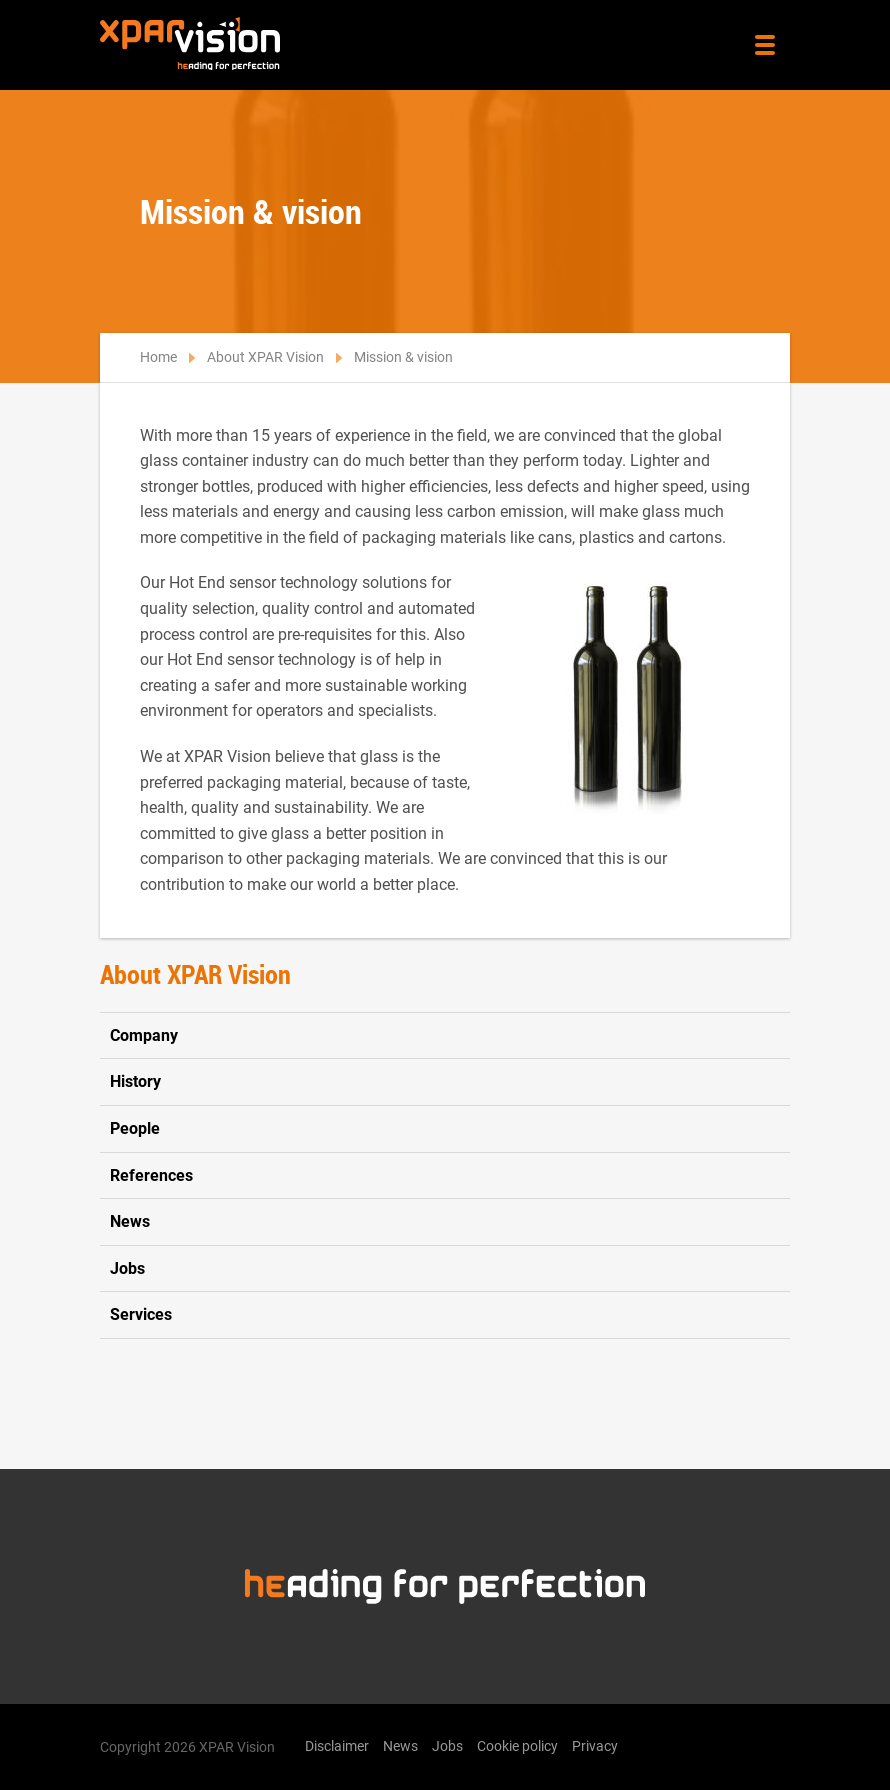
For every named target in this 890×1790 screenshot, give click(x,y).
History (135, 1081)
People (135, 1128)
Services (141, 1314)
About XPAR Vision (265, 357)
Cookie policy (517, 1746)
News (130, 1221)
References (151, 1175)
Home (158, 357)
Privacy (595, 1746)
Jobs (127, 1268)
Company (144, 1035)
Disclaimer (337, 1746)
